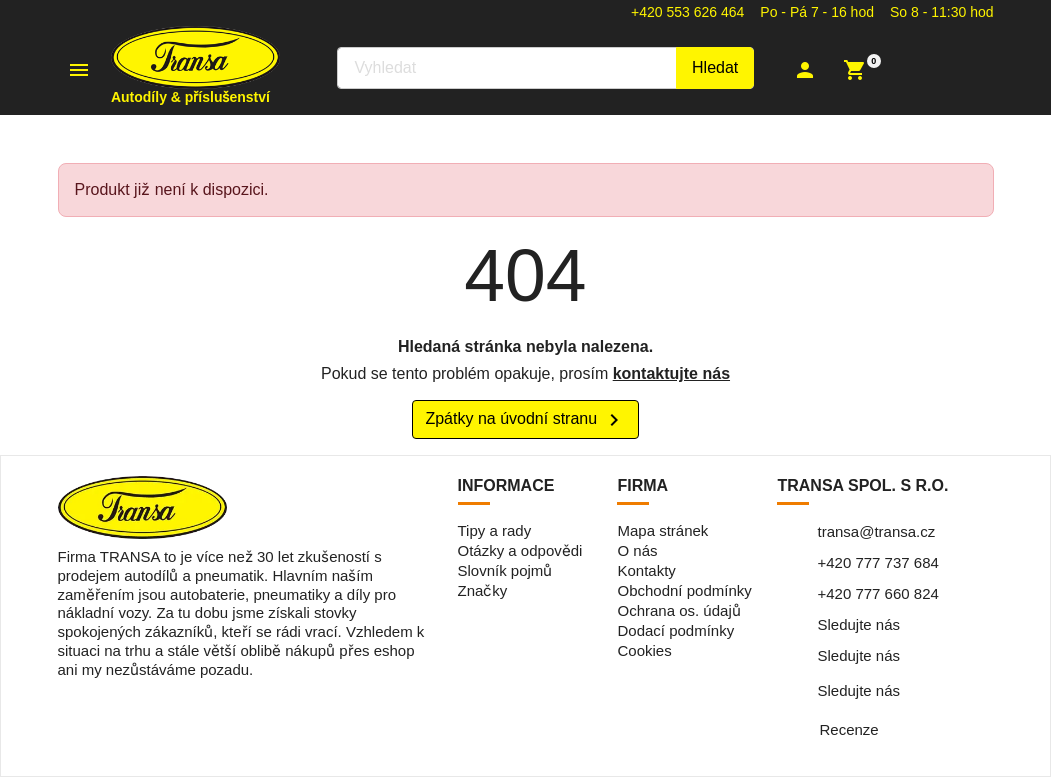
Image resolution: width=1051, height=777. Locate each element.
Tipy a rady (495, 530)
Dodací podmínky (675, 630)
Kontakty (646, 570)
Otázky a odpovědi (520, 550)
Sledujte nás (858, 624)
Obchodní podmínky (684, 590)
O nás (637, 550)
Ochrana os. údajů (678, 610)
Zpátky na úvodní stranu (525, 420)
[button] (815, 70)
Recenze (848, 729)
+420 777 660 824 (877, 593)
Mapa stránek (662, 530)
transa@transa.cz (876, 531)
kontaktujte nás (671, 373)
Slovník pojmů (505, 570)
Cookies (644, 650)
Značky (483, 590)
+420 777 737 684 (877, 562)
